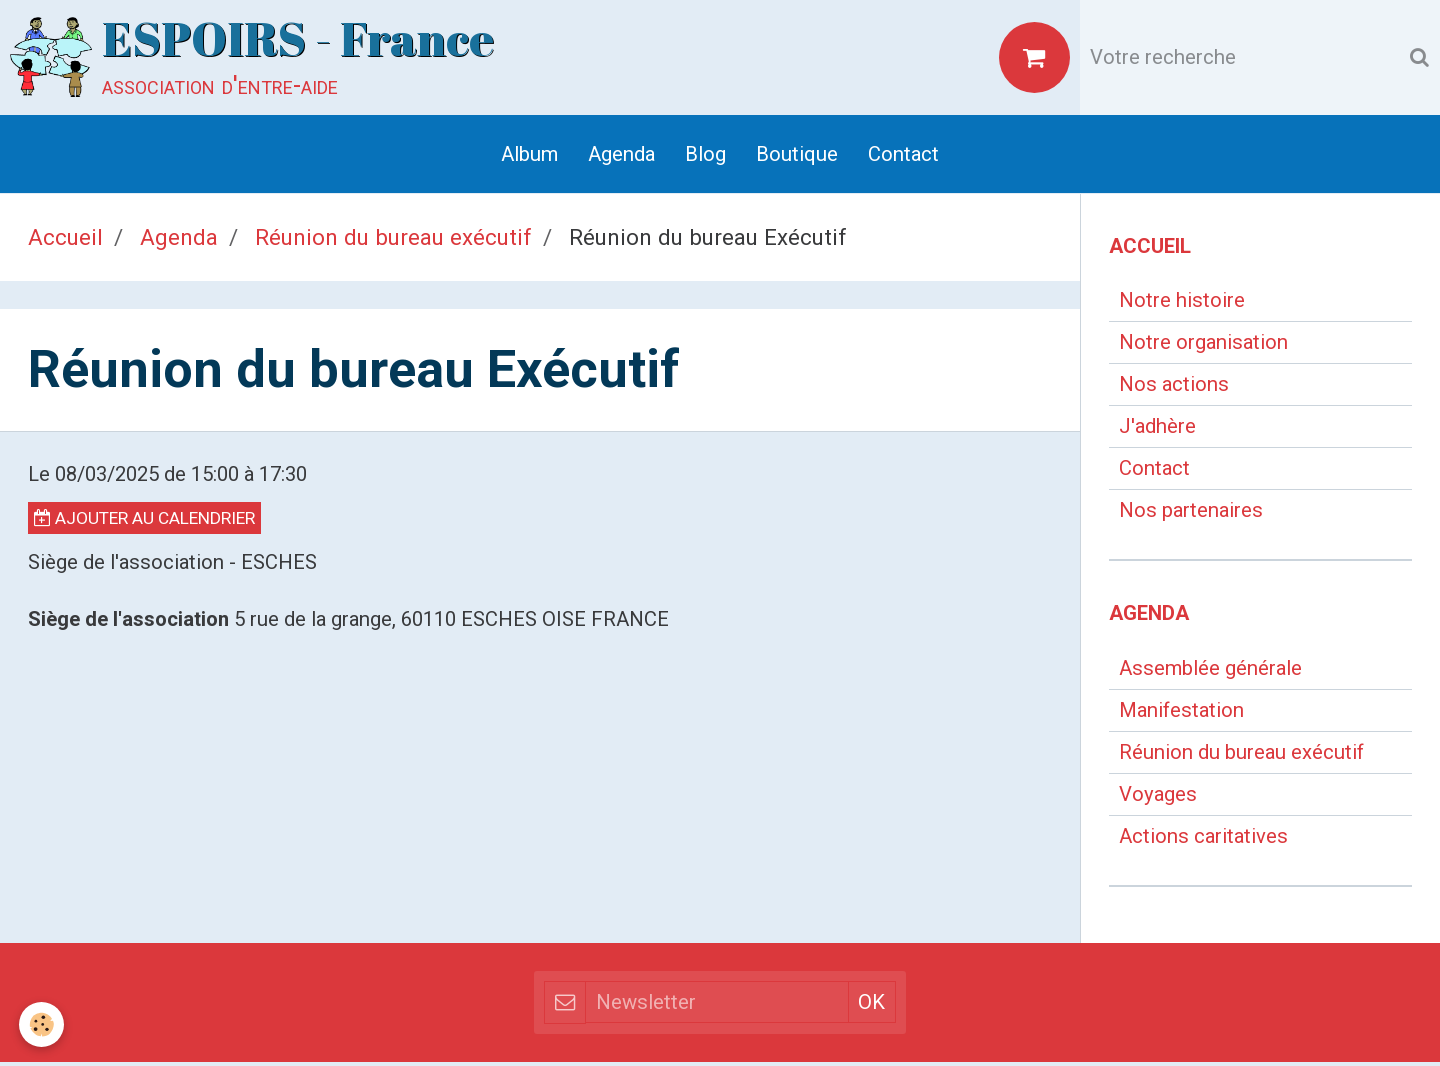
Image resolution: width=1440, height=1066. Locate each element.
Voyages (1158, 798)
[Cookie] (42, 1024)
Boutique (797, 157)
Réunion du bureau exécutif (393, 240)
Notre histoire (1182, 304)
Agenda (621, 157)
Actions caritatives (1203, 840)
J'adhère (1157, 430)
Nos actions (1174, 388)
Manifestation (1181, 714)
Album (529, 157)
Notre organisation (1203, 346)
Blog (705, 157)
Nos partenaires (1191, 514)
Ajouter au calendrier (144, 522)
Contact (903, 157)
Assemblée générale (1210, 672)
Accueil (65, 240)
